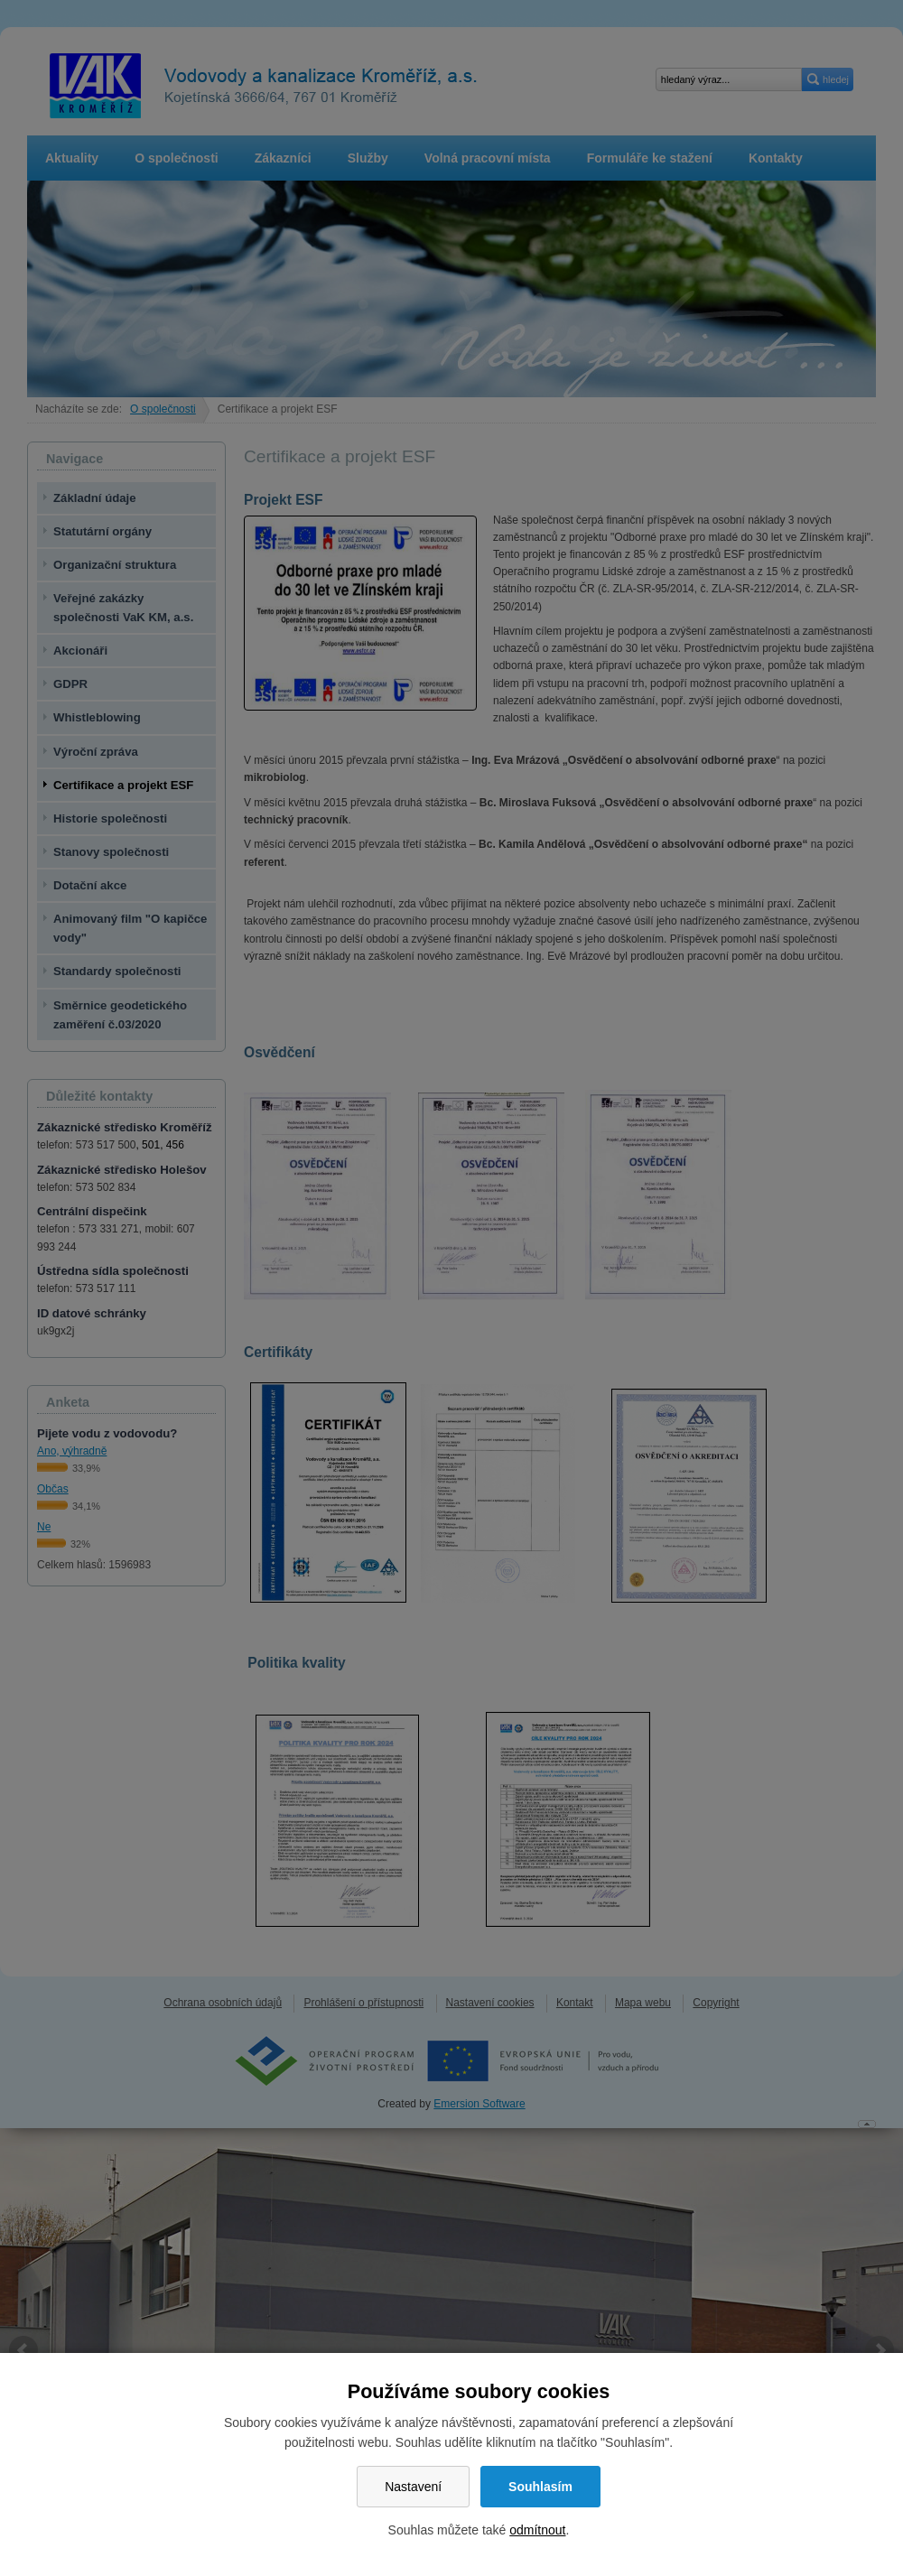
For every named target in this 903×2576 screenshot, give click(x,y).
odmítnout (537, 2530)
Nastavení (413, 2486)
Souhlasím (540, 2486)
